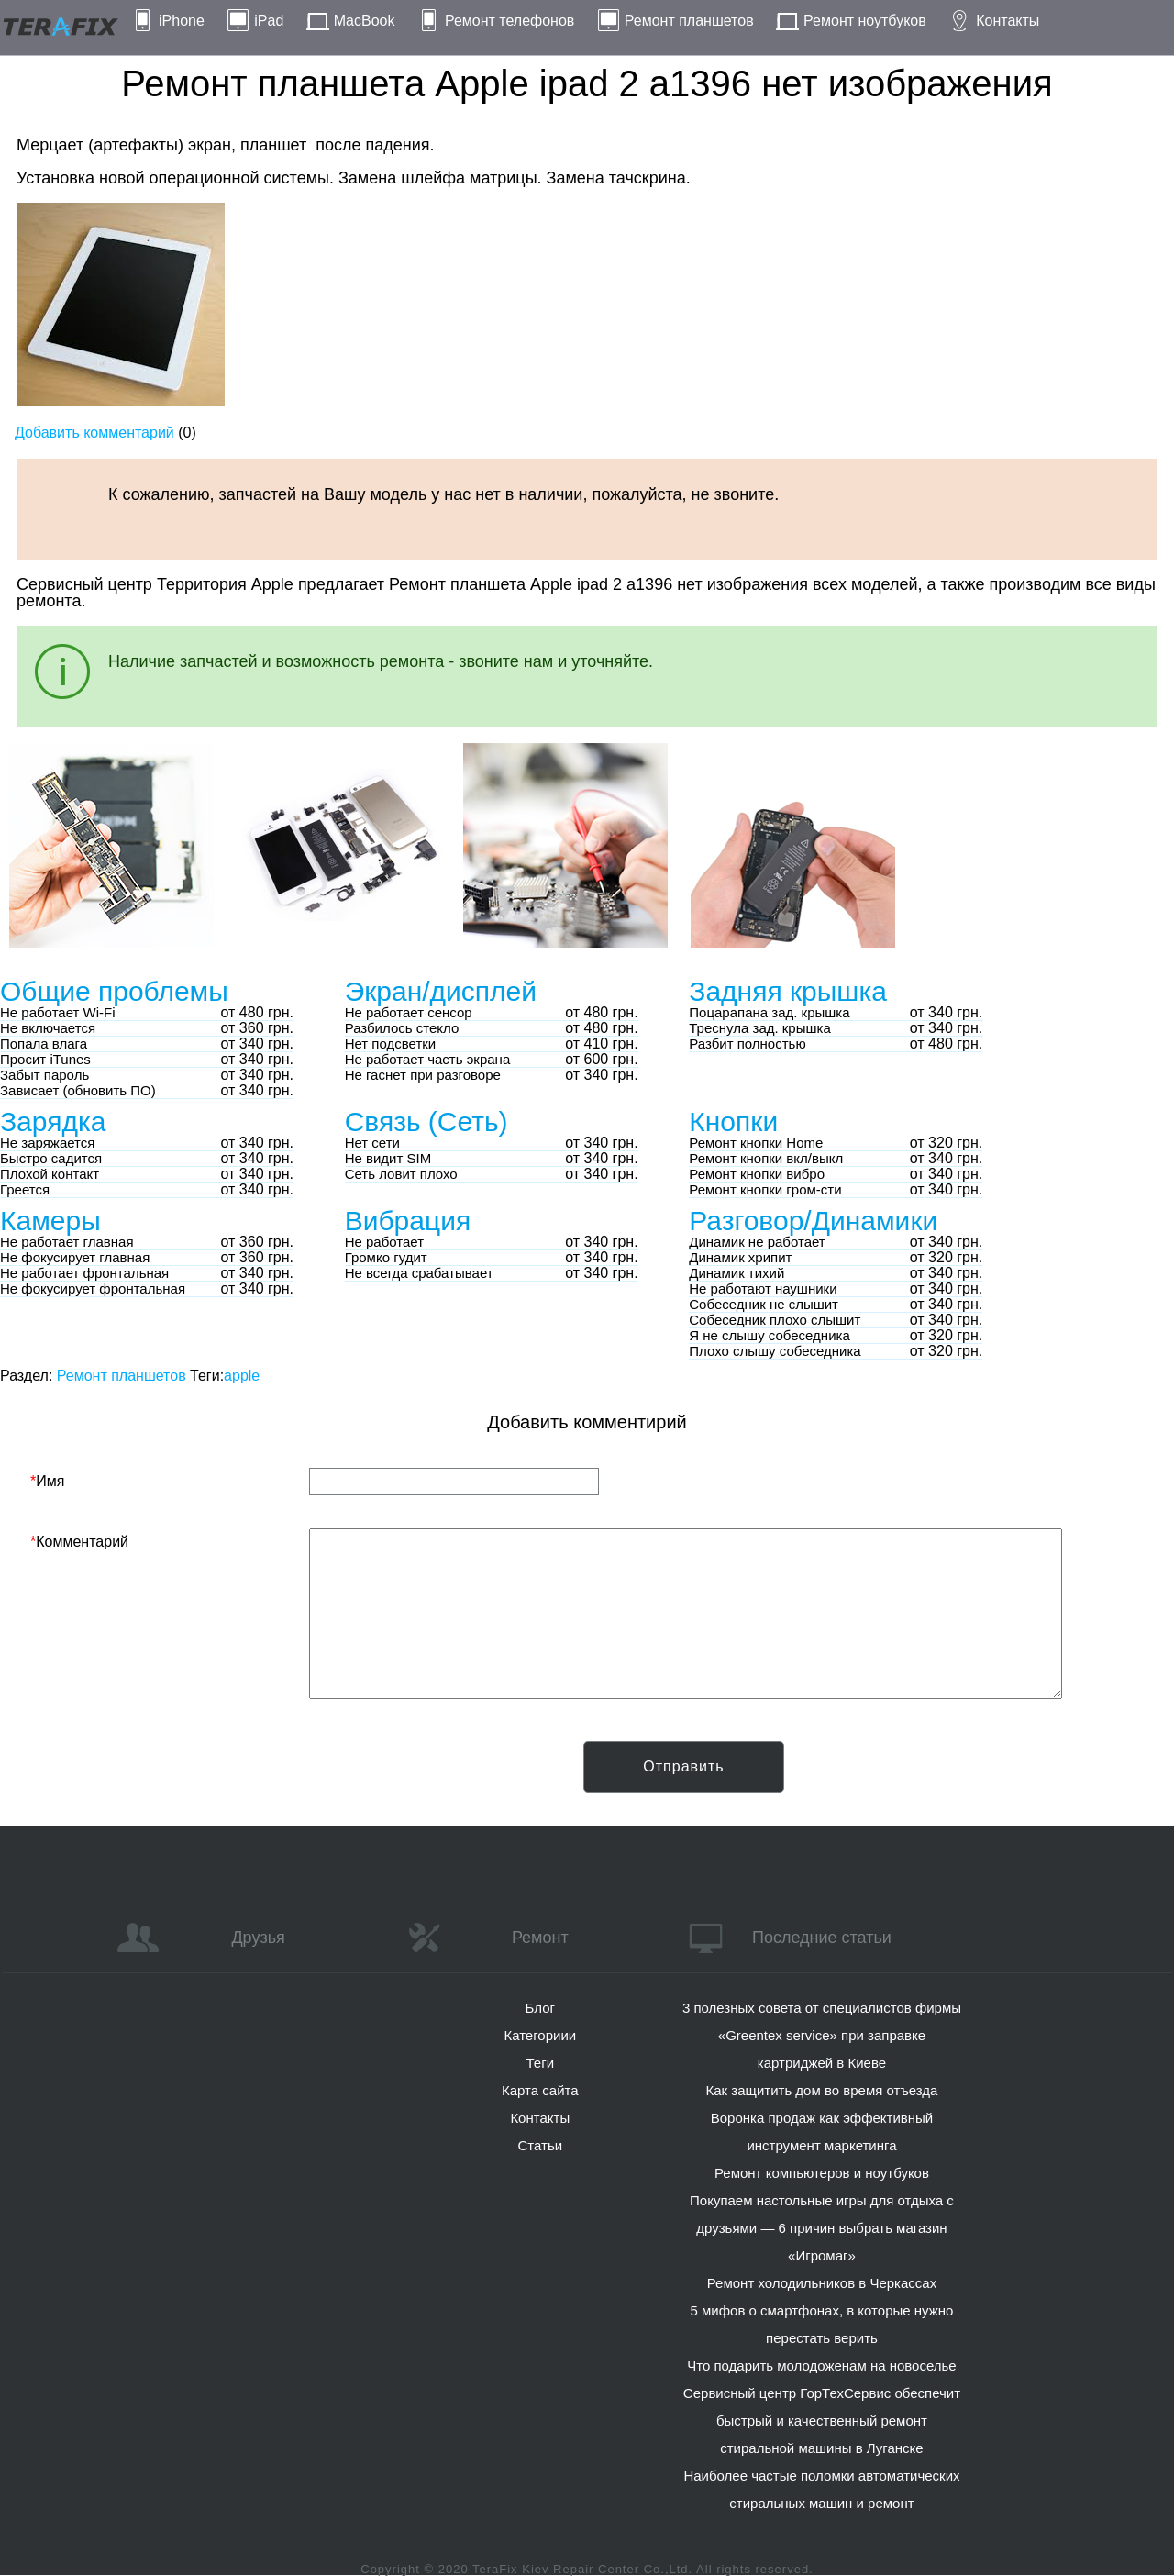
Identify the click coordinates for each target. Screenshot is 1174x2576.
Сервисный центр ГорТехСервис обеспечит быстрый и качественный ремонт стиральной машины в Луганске (821, 2420)
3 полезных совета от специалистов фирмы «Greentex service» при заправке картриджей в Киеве (821, 2035)
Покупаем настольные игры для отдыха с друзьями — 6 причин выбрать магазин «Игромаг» (822, 2228)
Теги (540, 2063)
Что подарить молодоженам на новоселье (822, 2365)
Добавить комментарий (94, 432)
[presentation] (169, 1777)
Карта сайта (540, 2090)
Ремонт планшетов (689, 20)
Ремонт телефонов (509, 20)
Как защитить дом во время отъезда (822, 2090)
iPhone (182, 20)
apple (242, 1375)
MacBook (364, 20)
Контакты (1007, 20)
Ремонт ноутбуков (864, 20)
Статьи (539, 2145)
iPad (268, 20)
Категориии (540, 2035)
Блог (540, 2007)
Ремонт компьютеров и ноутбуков (821, 2173)
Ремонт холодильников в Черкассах (821, 2283)
